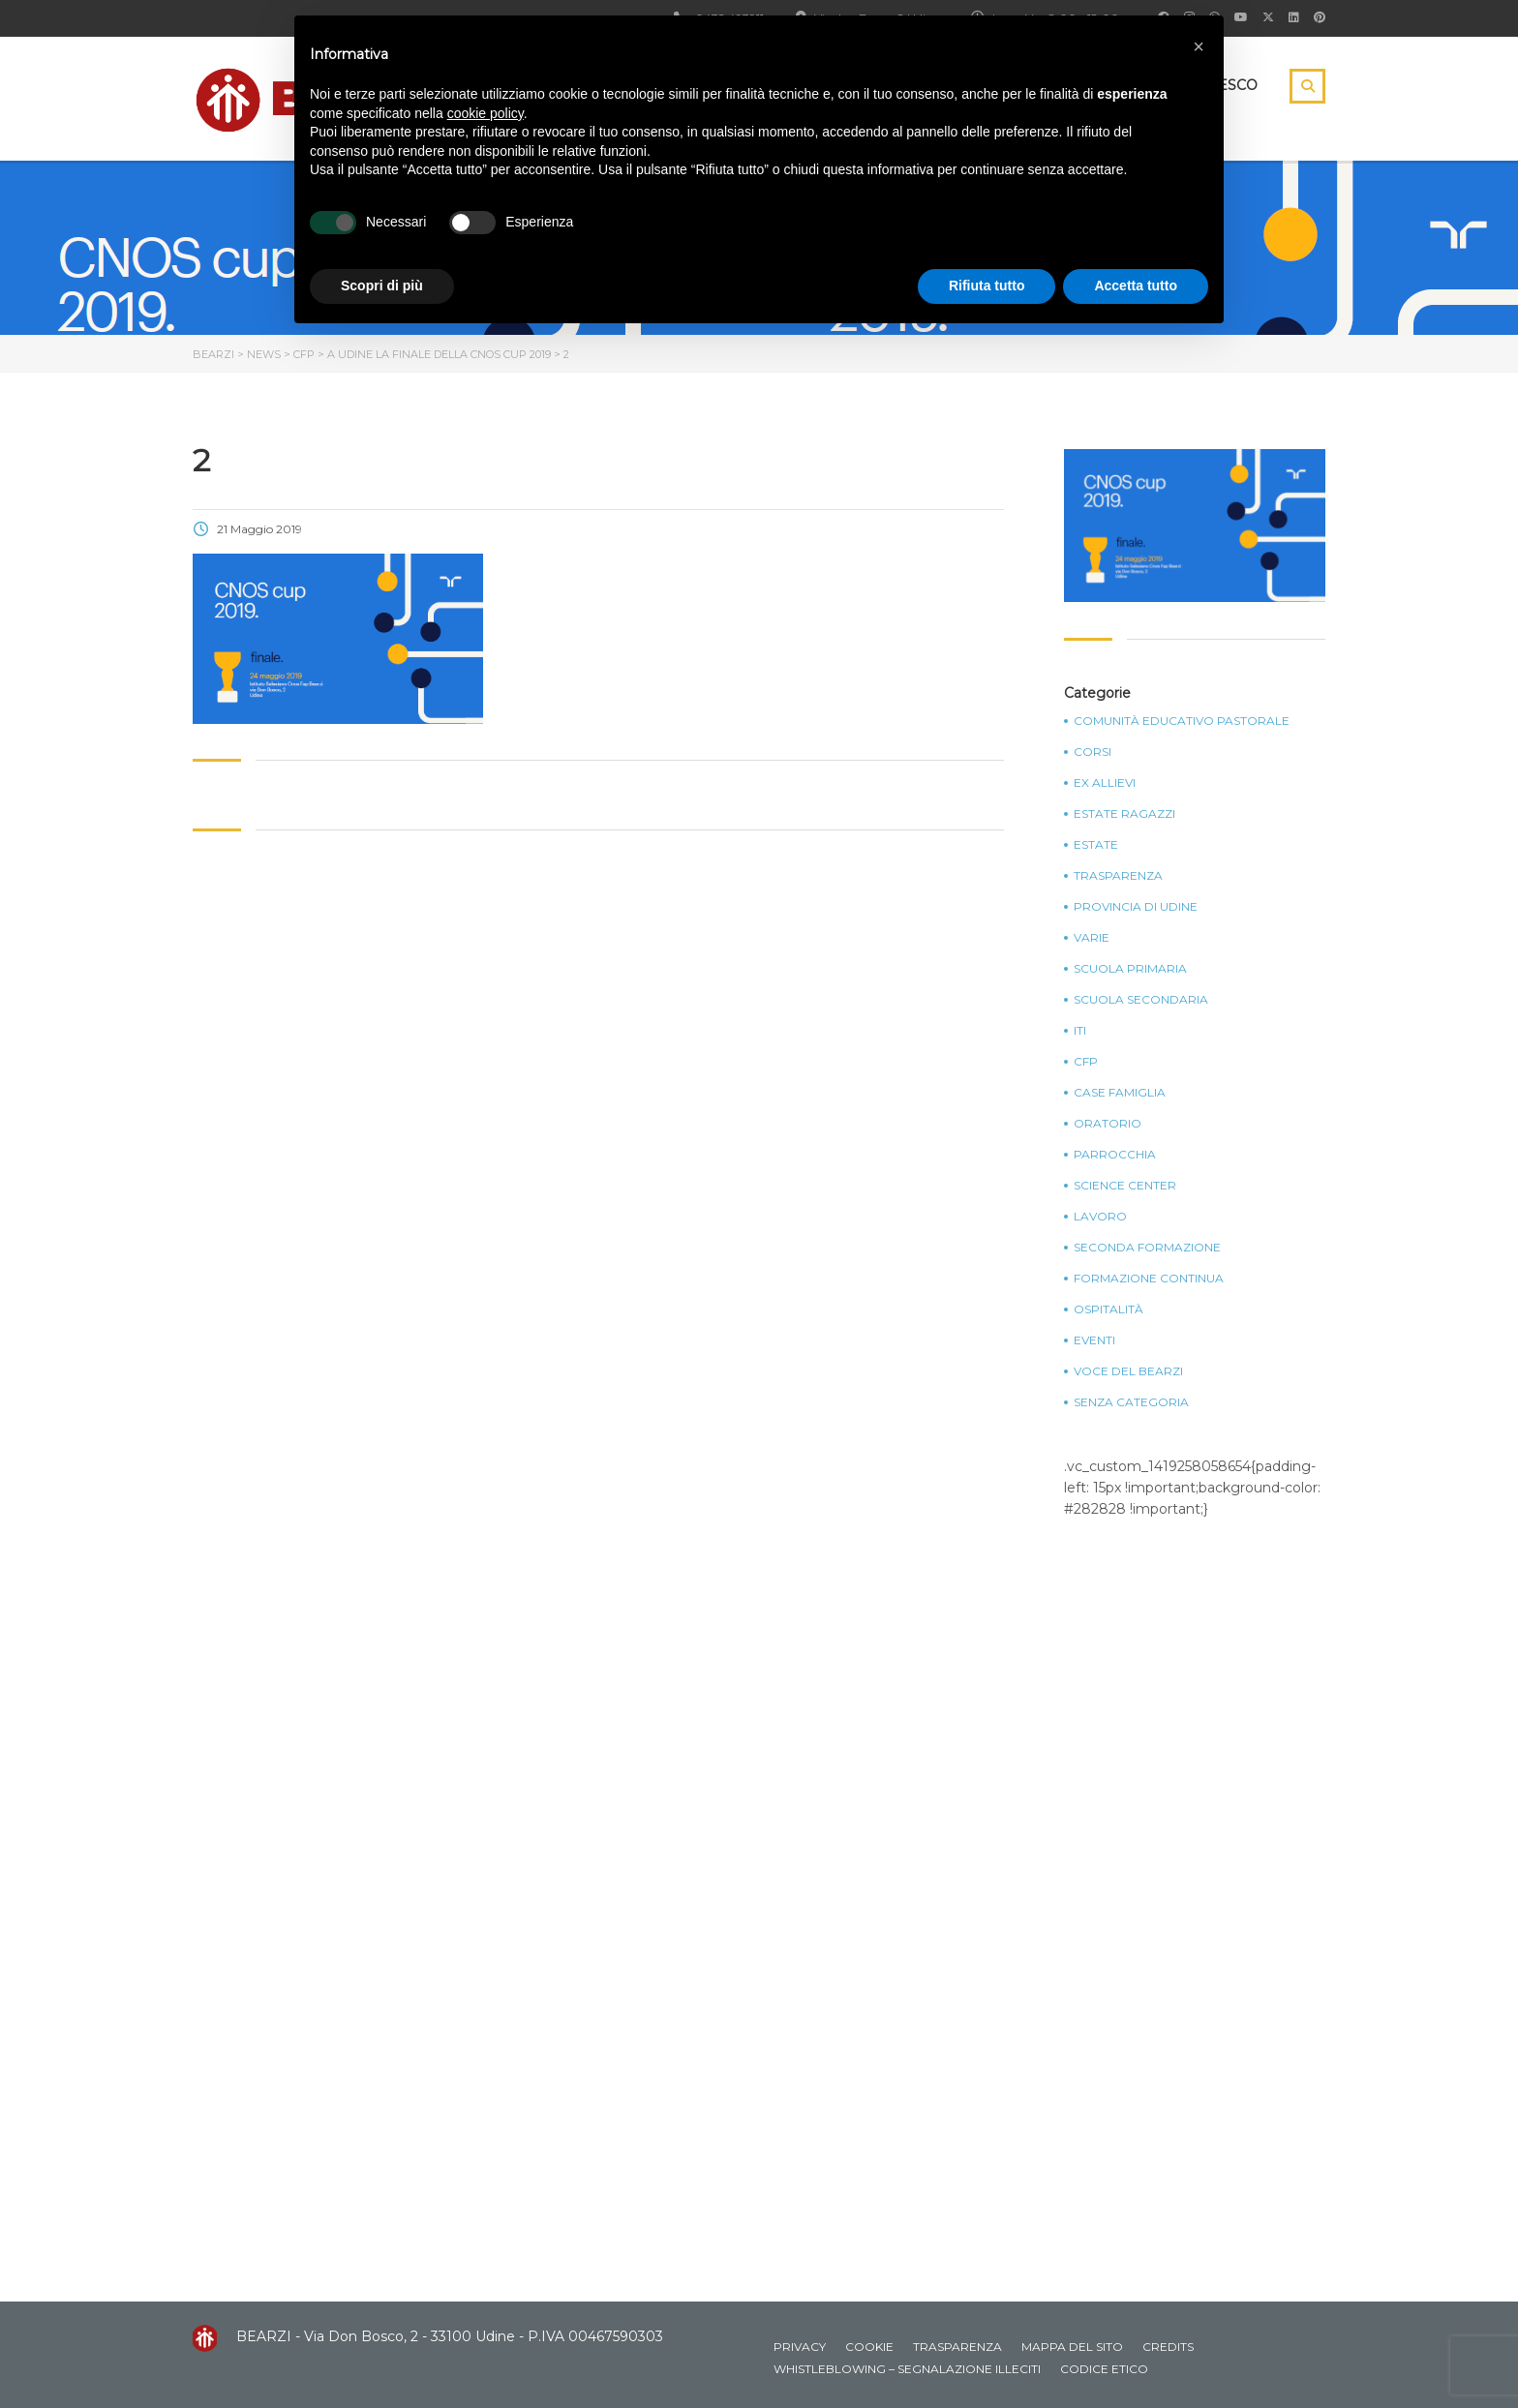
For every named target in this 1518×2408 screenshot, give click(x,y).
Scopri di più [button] (382, 285)
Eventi (1094, 1340)
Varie (1091, 938)
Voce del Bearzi (1128, 1371)
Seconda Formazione (1147, 1247)
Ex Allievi (1105, 783)
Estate (1096, 845)
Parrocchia (1115, 1154)
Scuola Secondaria (1141, 1000)
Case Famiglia (1120, 1093)
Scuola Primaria (1130, 969)
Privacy (800, 2346)
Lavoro (1100, 1216)
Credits (1168, 2346)
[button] (1198, 46)
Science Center (1125, 1185)
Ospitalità (1108, 1309)
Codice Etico (1104, 2369)
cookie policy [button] (485, 113)
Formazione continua (1149, 1278)
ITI (1080, 1031)
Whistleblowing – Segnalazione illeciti (907, 2369)
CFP (1086, 1062)
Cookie (869, 2346)
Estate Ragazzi (1124, 814)
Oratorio (1107, 1123)
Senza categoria (1131, 1402)
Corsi (1092, 752)
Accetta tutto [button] (1135, 285)
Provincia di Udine (1136, 907)
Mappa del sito (1072, 2346)
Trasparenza (1118, 876)
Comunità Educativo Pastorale (1182, 721)
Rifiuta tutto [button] (987, 285)
